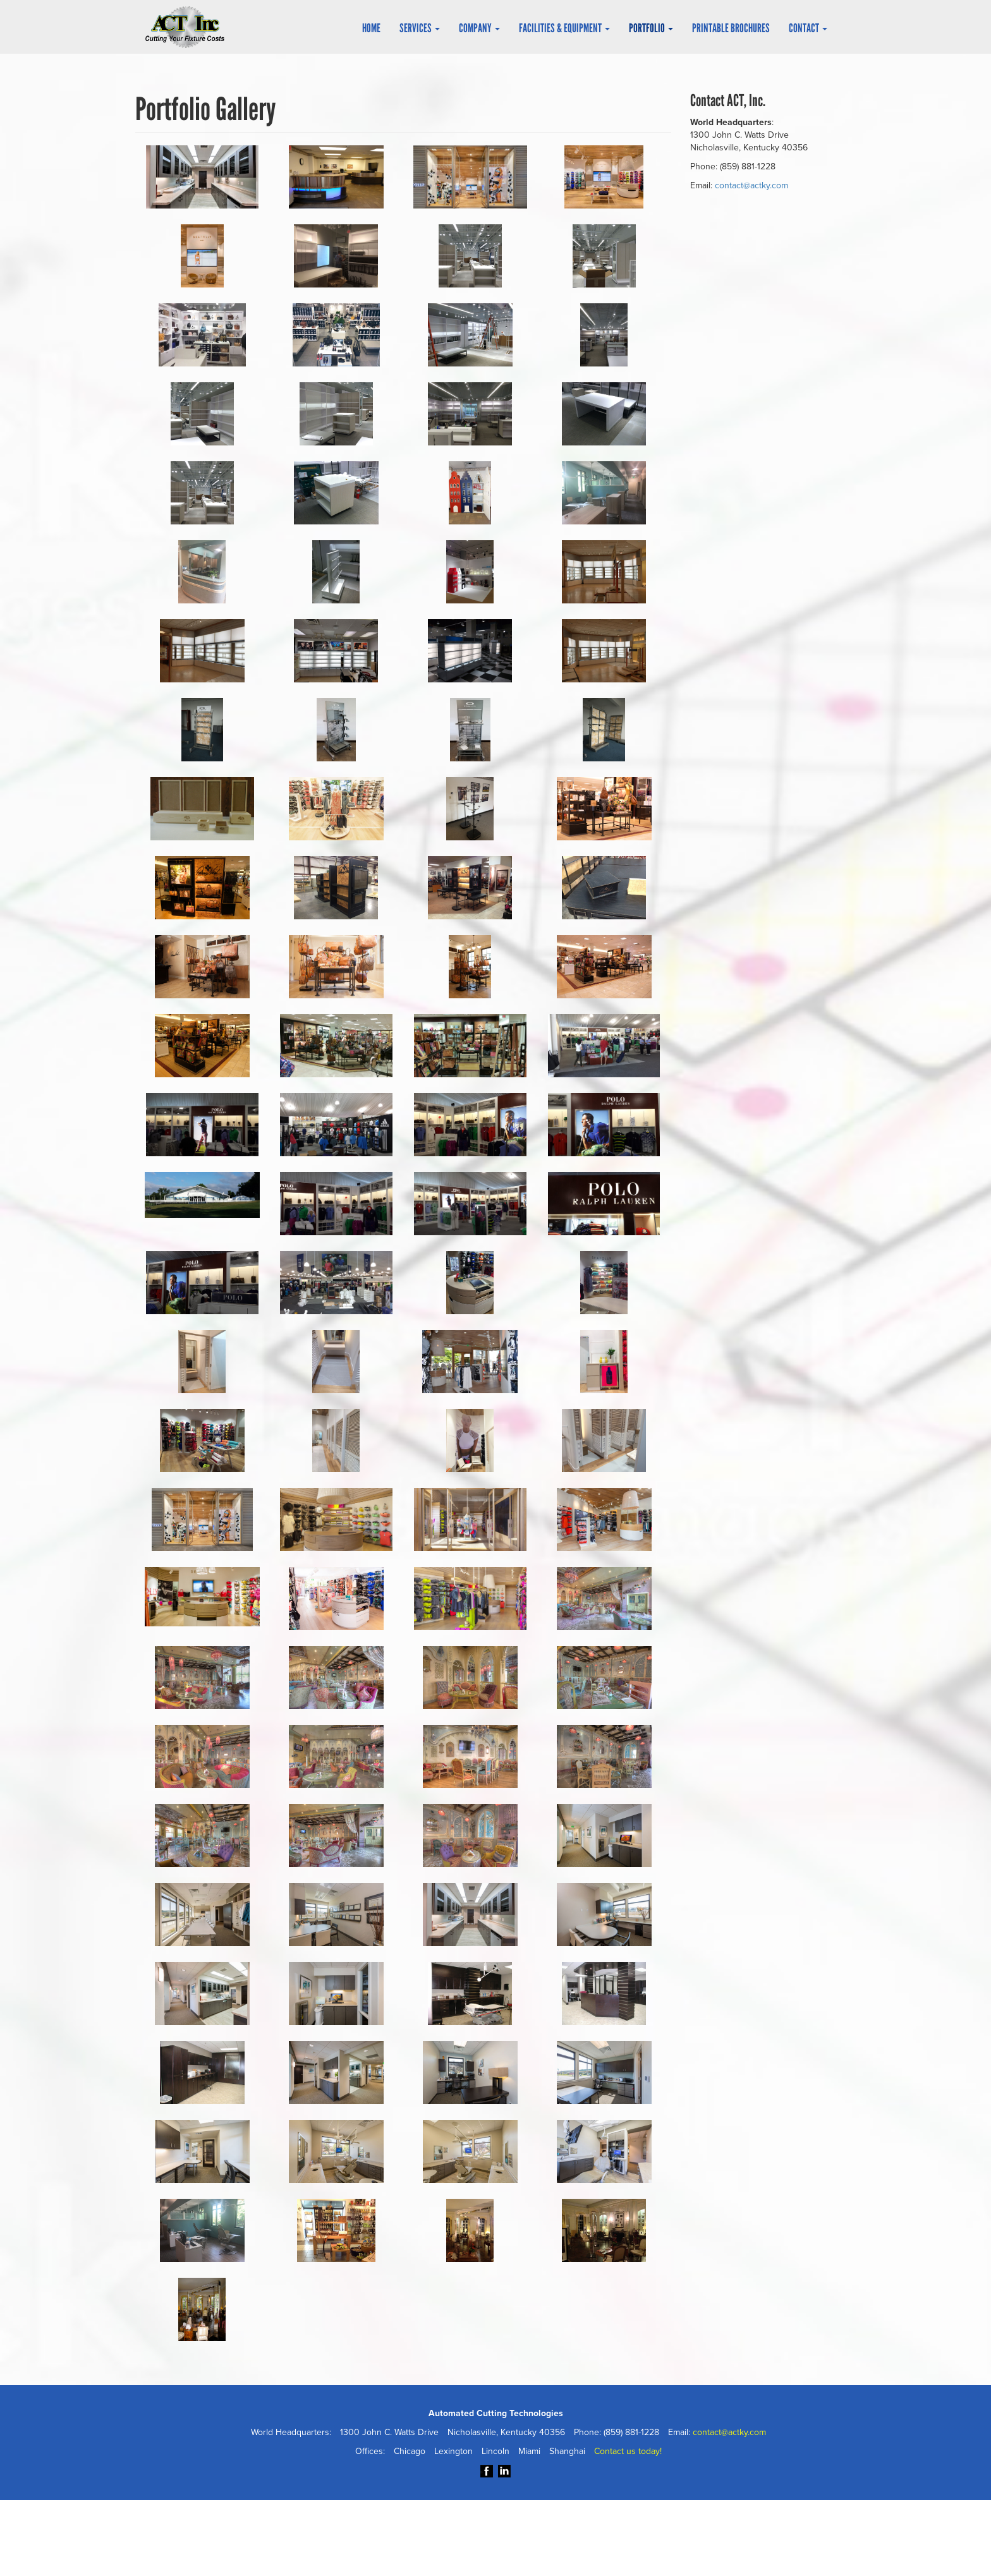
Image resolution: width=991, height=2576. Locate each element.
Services (419, 28)
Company (479, 28)
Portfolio (651, 28)
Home (371, 28)
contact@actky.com (755, 186)
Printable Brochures (731, 28)
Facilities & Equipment (564, 28)
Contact (808, 28)
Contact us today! (629, 2451)
